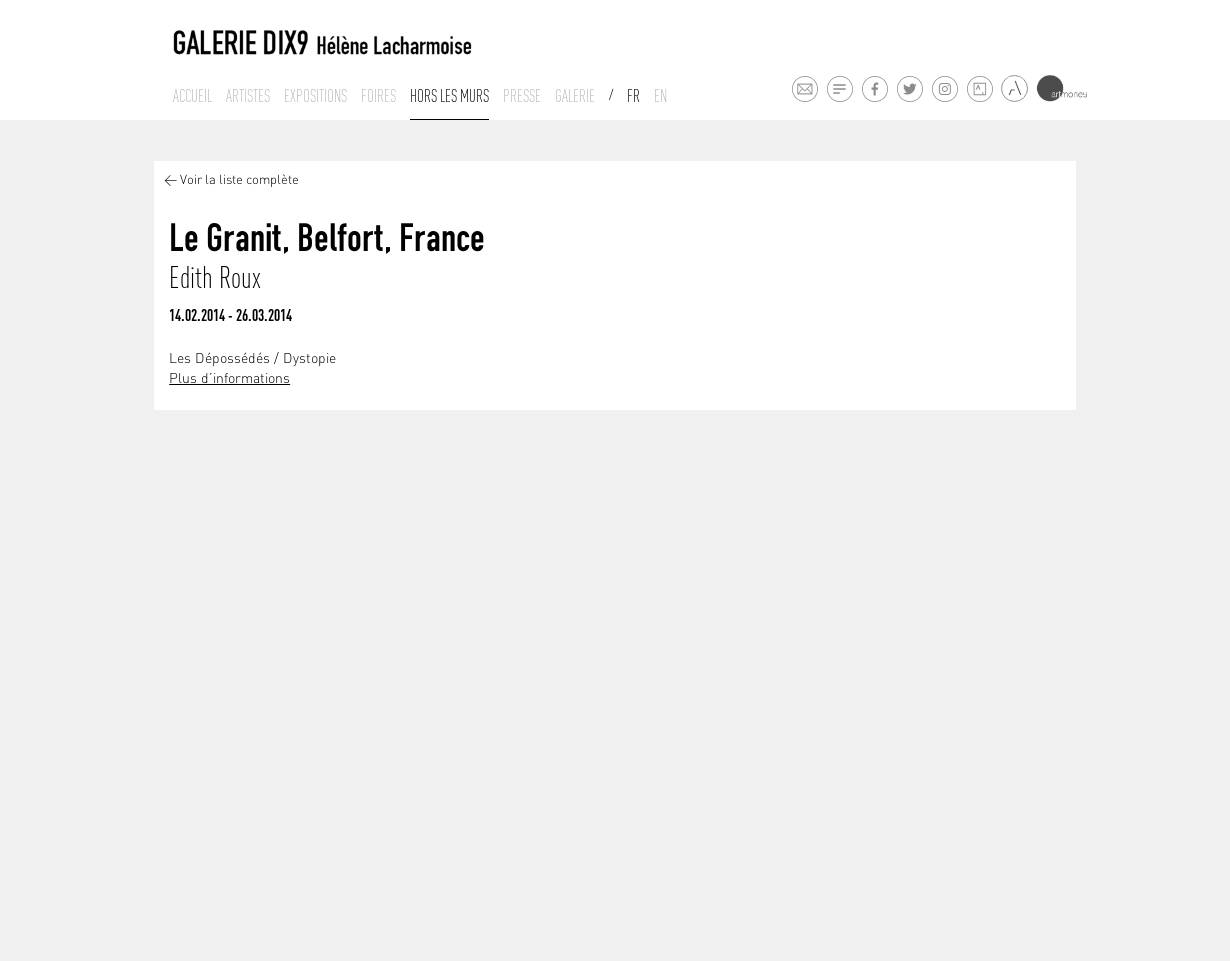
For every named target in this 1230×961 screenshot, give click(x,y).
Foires (378, 96)
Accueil (192, 96)
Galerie (575, 96)
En (660, 96)
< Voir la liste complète (231, 180)
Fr (633, 96)
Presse (522, 96)
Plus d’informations (229, 379)
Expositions (315, 96)
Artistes (248, 96)
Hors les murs (449, 96)
